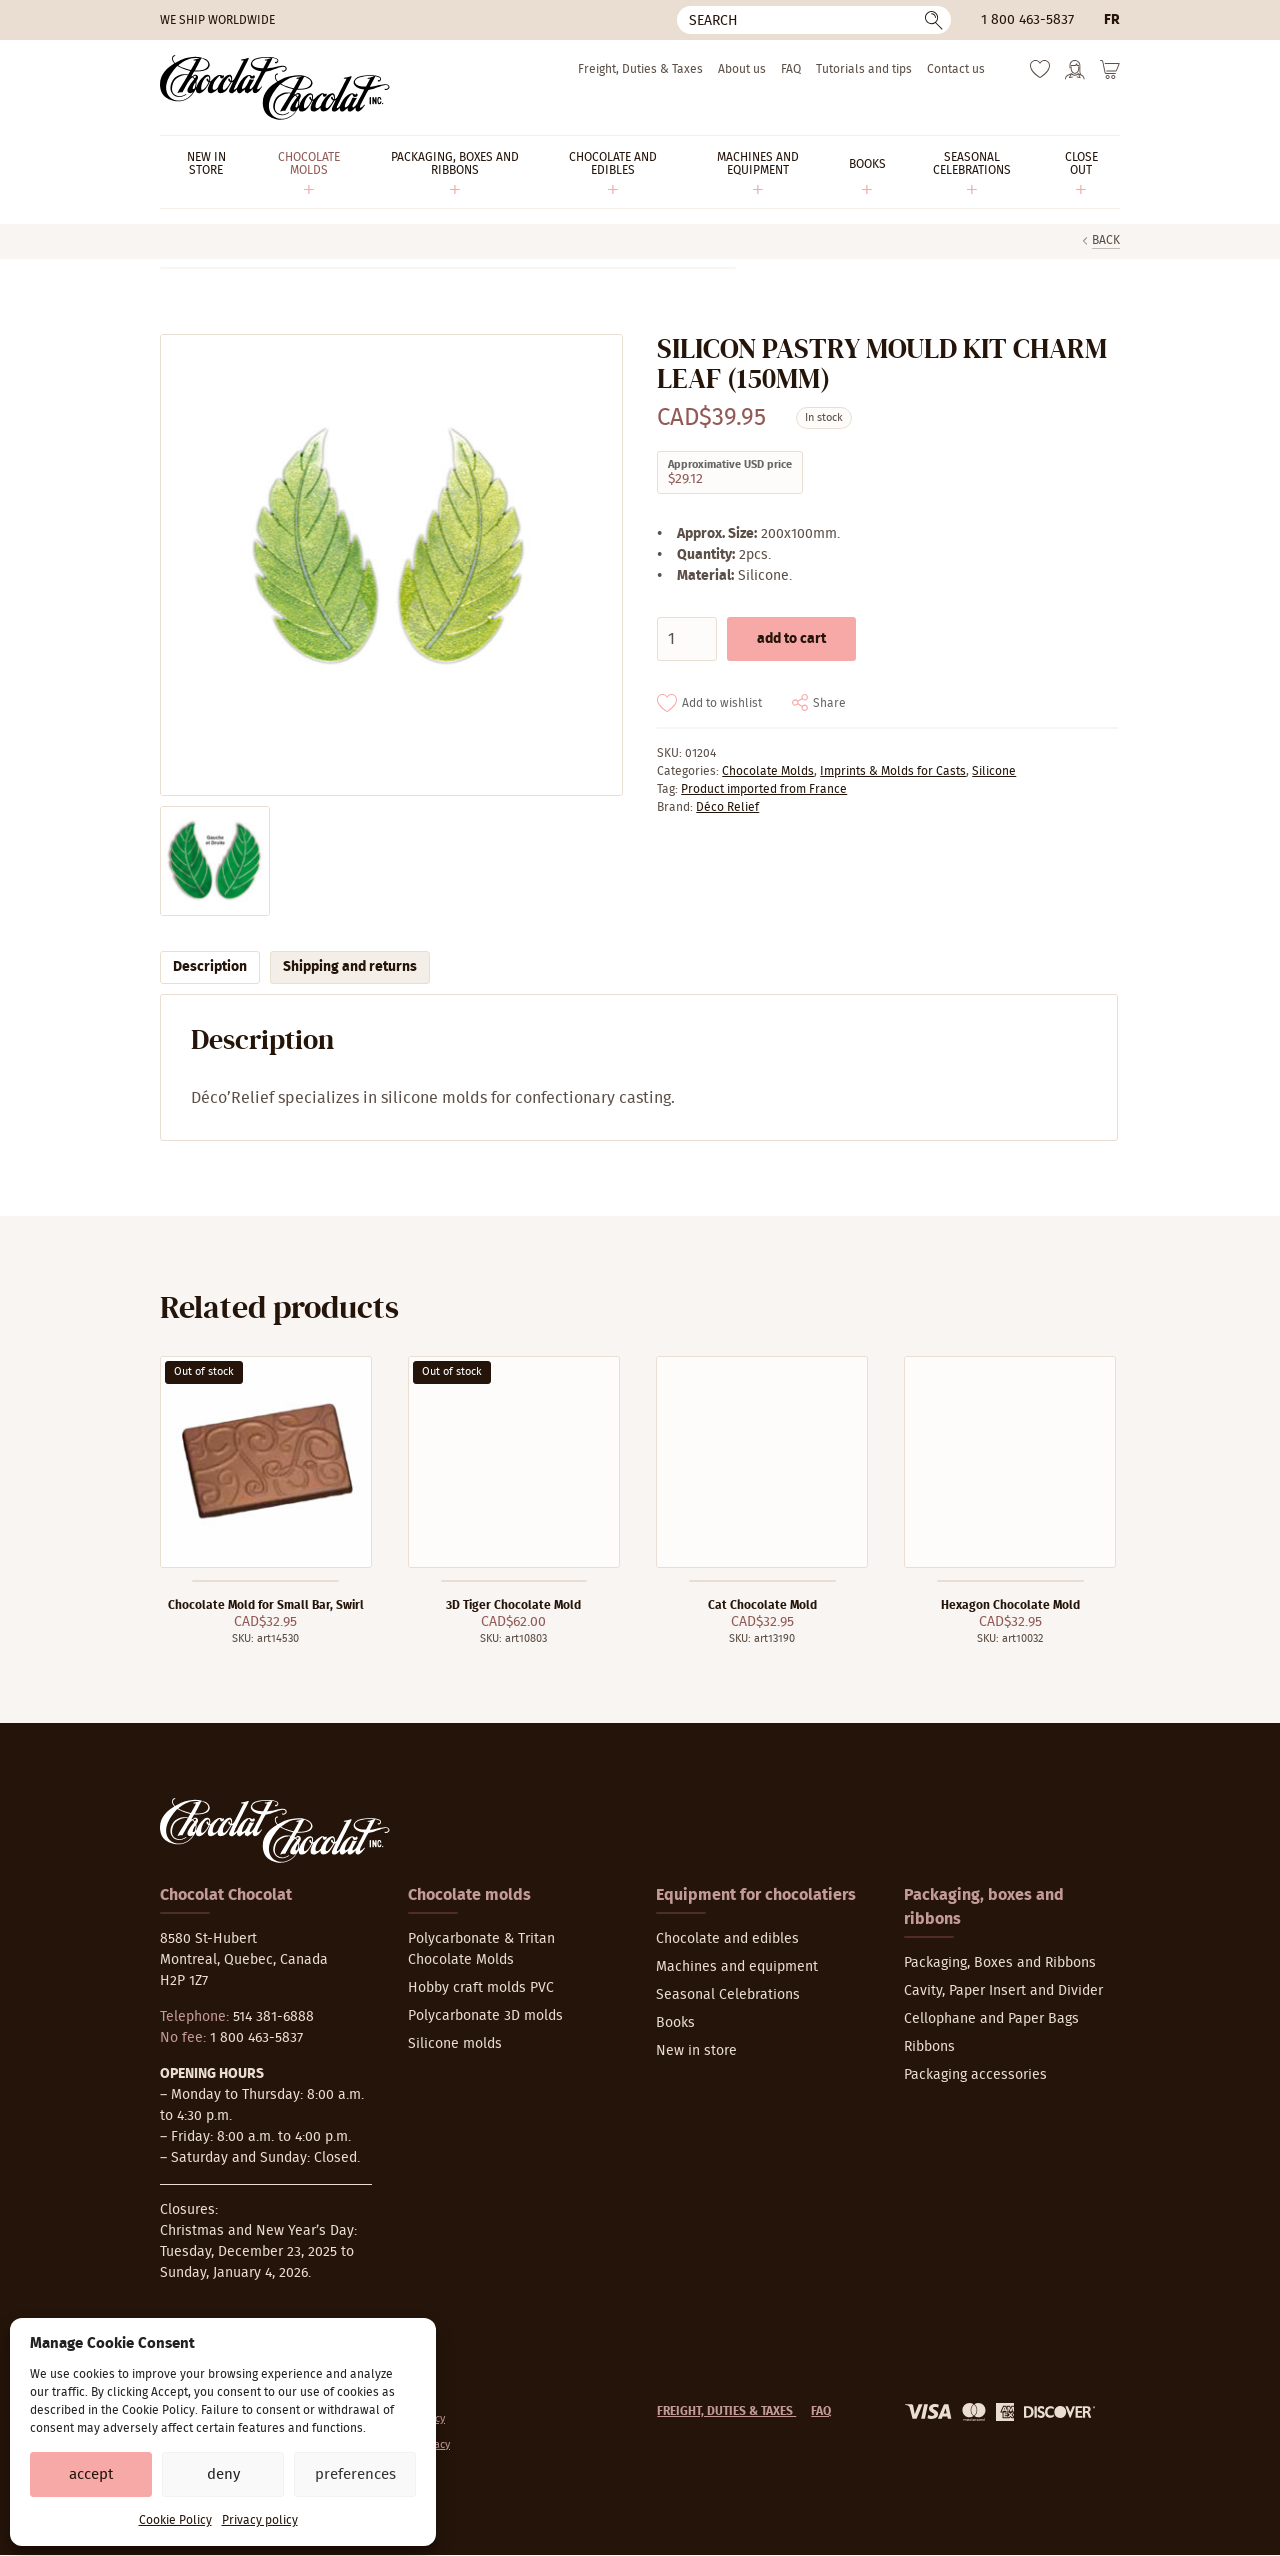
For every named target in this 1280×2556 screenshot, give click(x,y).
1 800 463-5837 (1027, 20)
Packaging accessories (975, 2075)
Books (675, 2023)
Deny (223, 2474)
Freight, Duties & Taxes (640, 69)
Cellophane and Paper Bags (991, 2019)
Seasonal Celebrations (728, 1995)
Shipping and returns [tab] (350, 967)
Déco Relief (727, 807)
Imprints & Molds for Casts (893, 771)
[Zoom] (390, 565)
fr (1112, 20)
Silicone (994, 771)
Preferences (355, 2474)
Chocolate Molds (768, 771)
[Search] (814, 20)
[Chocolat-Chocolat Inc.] (275, 87)
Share (829, 703)
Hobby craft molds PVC (481, 1988)
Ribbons (929, 2047)
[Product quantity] (687, 639)
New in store (696, 2051)
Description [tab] (210, 967)
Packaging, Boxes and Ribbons (1000, 1963)
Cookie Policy (175, 2520)
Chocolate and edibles (727, 1939)
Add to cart (791, 639)
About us (742, 69)
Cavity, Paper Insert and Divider (1003, 1991)
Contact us (956, 69)
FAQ (791, 69)
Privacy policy (260, 2520)
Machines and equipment (737, 1967)
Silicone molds (455, 2044)
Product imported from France (764, 789)
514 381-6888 (273, 2017)
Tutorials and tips (864, 69)
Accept (91, 2474)
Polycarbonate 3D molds (485, 2016)
